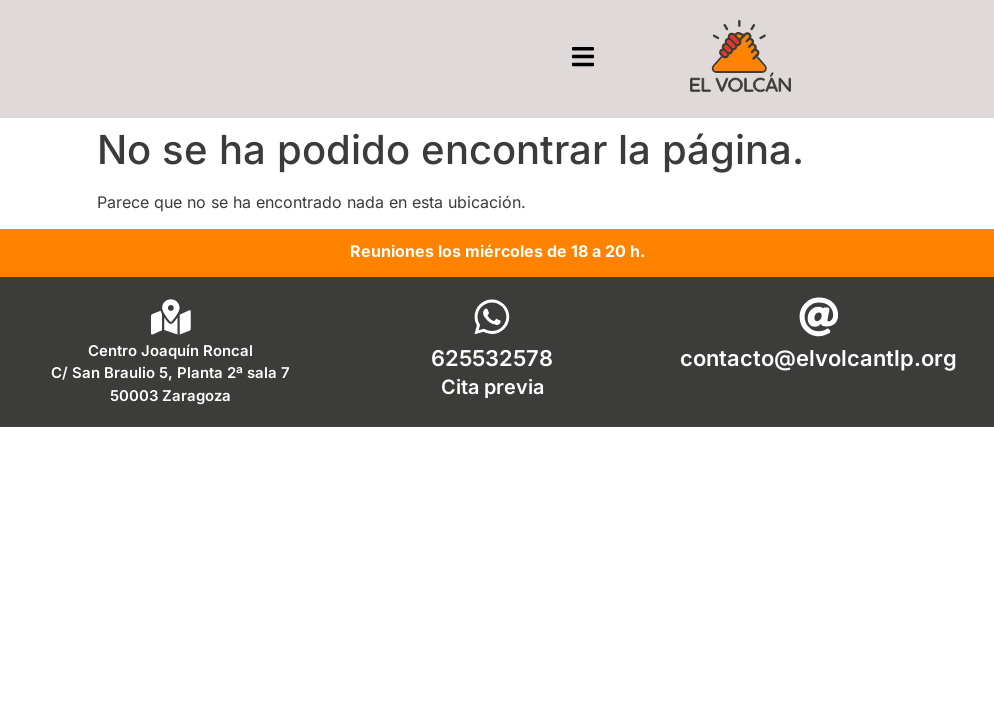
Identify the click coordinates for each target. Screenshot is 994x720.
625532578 (492, 358)
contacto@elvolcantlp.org (818, 358)
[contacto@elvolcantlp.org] (819, 317)
